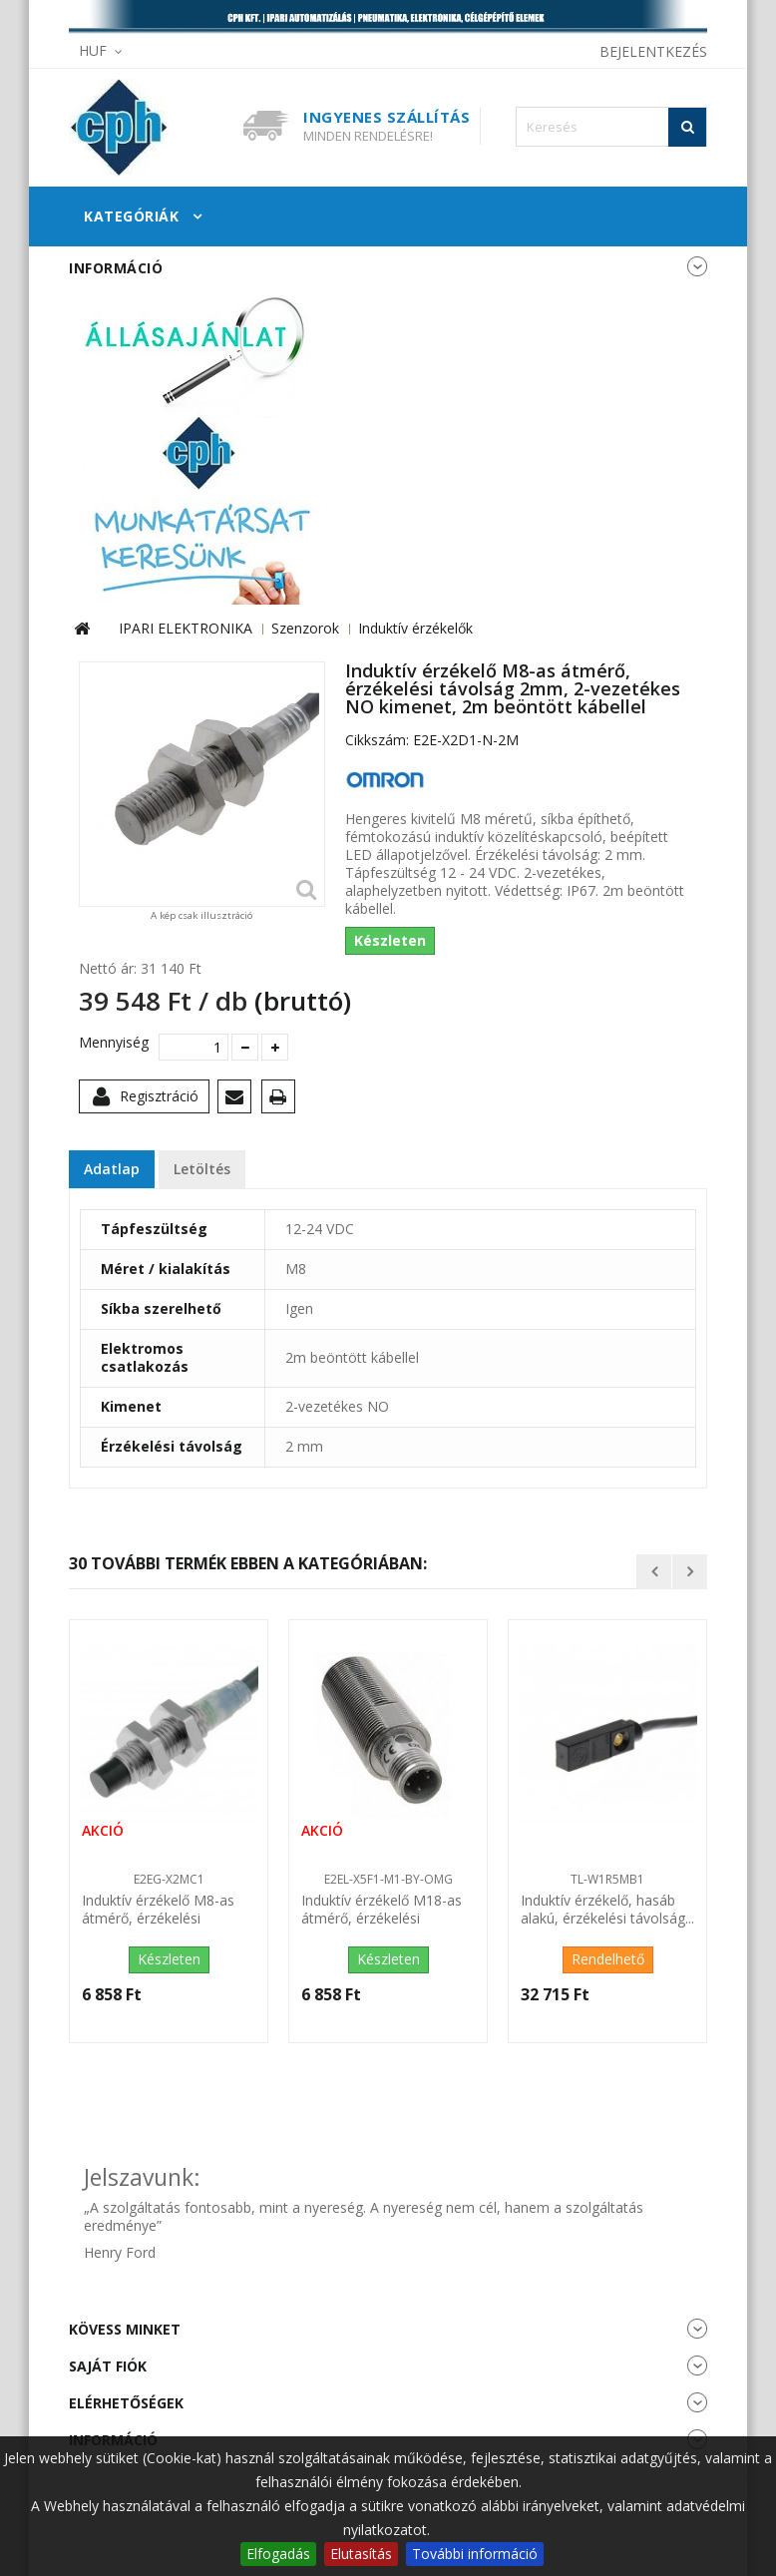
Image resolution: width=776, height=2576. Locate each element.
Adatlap (112, 1168)
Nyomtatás (281, 1099)
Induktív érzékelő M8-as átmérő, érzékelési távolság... (158, 1911)
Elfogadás (278, 2553)
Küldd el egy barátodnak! (237, 1099)
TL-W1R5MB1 (607, 1879)
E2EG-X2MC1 (169, 1879)
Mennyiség (111, 1043)
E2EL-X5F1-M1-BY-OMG (388, 1879)
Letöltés (202, 1168)
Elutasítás (361, 2553)
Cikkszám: (377, 740)
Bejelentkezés (653, 51)
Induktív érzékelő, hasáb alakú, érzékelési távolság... (607, 1910)
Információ (116, 267)
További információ (475, 2553)
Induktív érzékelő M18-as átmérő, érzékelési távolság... (381, 1911)
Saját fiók (108, 2366)
